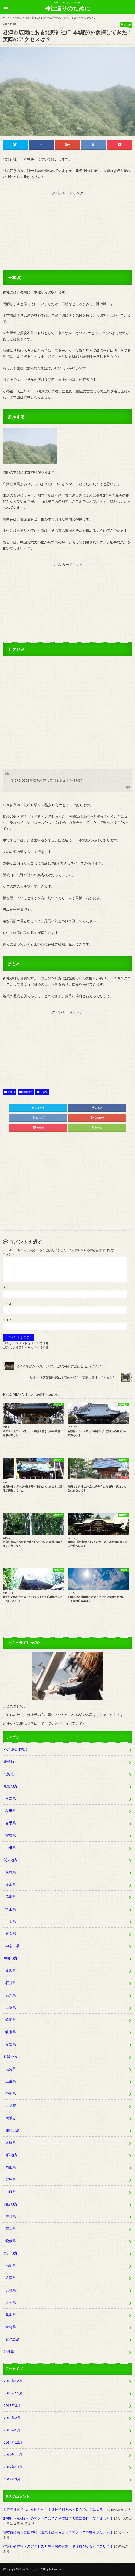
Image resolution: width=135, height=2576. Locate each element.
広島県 (10, 2179)
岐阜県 (10, 2032)
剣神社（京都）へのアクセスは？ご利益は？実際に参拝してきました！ (58, 2518)
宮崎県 (10, 2327)
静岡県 (10, 2020)
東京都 (10, 1933)
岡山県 (10, 2167)
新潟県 (10, 1970)
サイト (7, 1319)
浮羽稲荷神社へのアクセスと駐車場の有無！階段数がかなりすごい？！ (58, 2546)
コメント (9, 1254)
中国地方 (10, 2155)
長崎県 (10, 2290)
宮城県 (10, 1835)
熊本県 (10, 2314)
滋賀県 (10, 2069)
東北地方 (10, 1786)
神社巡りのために (67, 8)
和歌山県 (12, 2130)
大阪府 (10, 2118)
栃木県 (10, 1884)
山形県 (10, 1847)
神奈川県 (12, 1946)
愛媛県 (10, 2241)
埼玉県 (10, 1909)
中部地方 (10, 1958)
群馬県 (10, 1897)
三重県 (10, 2081)
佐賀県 (10, 2278)
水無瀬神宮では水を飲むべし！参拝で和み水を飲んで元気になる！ (54, 2509)
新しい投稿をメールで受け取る (27, 1347)
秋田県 (10, 1811)
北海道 (9, 1774)
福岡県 (10, 2265)
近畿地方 (10, 2056)
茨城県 (10, 1872)
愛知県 (10, 2044)
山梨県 (10, 2007)
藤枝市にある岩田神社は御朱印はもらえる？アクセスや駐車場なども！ (58, 2532)
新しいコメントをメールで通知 (27, 1343)
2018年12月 (13, 2381)
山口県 (10, 2192)
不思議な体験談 (16, 1749)
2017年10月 (13, 2467)
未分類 (11, 1091)
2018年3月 (12, 2405)
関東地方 (27, 1091)
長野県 (10, 1995)
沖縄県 (9, 2351)
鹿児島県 (12, 2339)
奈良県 (10, 2093)
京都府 (10, 2106)
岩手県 (10, 1823)
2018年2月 (12, 2418)
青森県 (10, 1798)
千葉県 (44, 1091)
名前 (7, 1287)
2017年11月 (13, 2454)
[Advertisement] (67, 226)
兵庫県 (10, 2142)
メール (8, 1303)
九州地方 (10, 2253)
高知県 (10, 2228)
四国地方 (10, 2204)
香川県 (10, 2216)
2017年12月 (13, 2442)
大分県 (10, 2302)
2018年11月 (13, 2393)
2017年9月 (12, 2479)
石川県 (10, 1983)
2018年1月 (12, 2430)
